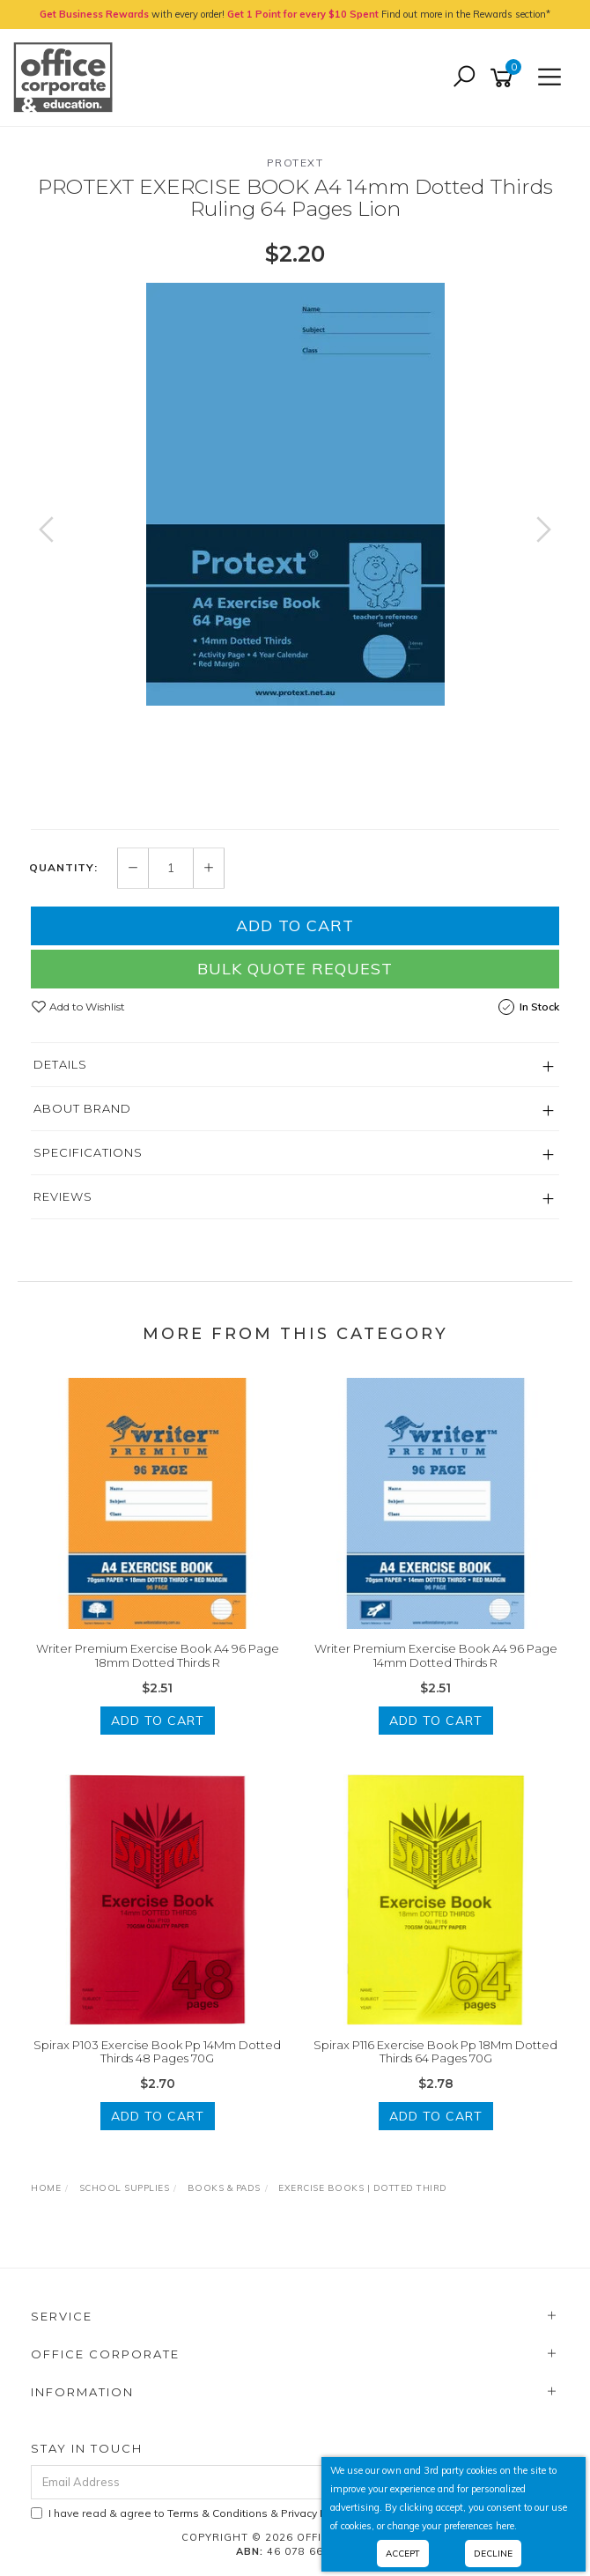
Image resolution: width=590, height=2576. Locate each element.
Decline (493, 2553)
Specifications (88, 1152)
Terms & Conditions (217, 2513)
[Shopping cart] (504, 78)
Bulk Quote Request (295, 969)
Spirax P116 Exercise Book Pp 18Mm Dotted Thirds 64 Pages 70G (435, 2052)
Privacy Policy (315, 2513)
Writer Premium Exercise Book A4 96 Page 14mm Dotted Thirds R (435, 1655)
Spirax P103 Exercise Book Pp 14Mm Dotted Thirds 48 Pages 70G (157, 2052)
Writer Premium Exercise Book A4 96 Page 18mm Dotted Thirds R (157, 1655)
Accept (403, 2553)
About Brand (82, 1108)
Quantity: (63, 867)
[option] (295, 494)
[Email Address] (246, 2482)
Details (60, 1064)
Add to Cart (295, 925)
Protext (295, 162)
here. (506, 2526)
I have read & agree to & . (191, 2513)
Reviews (62, 1196)
